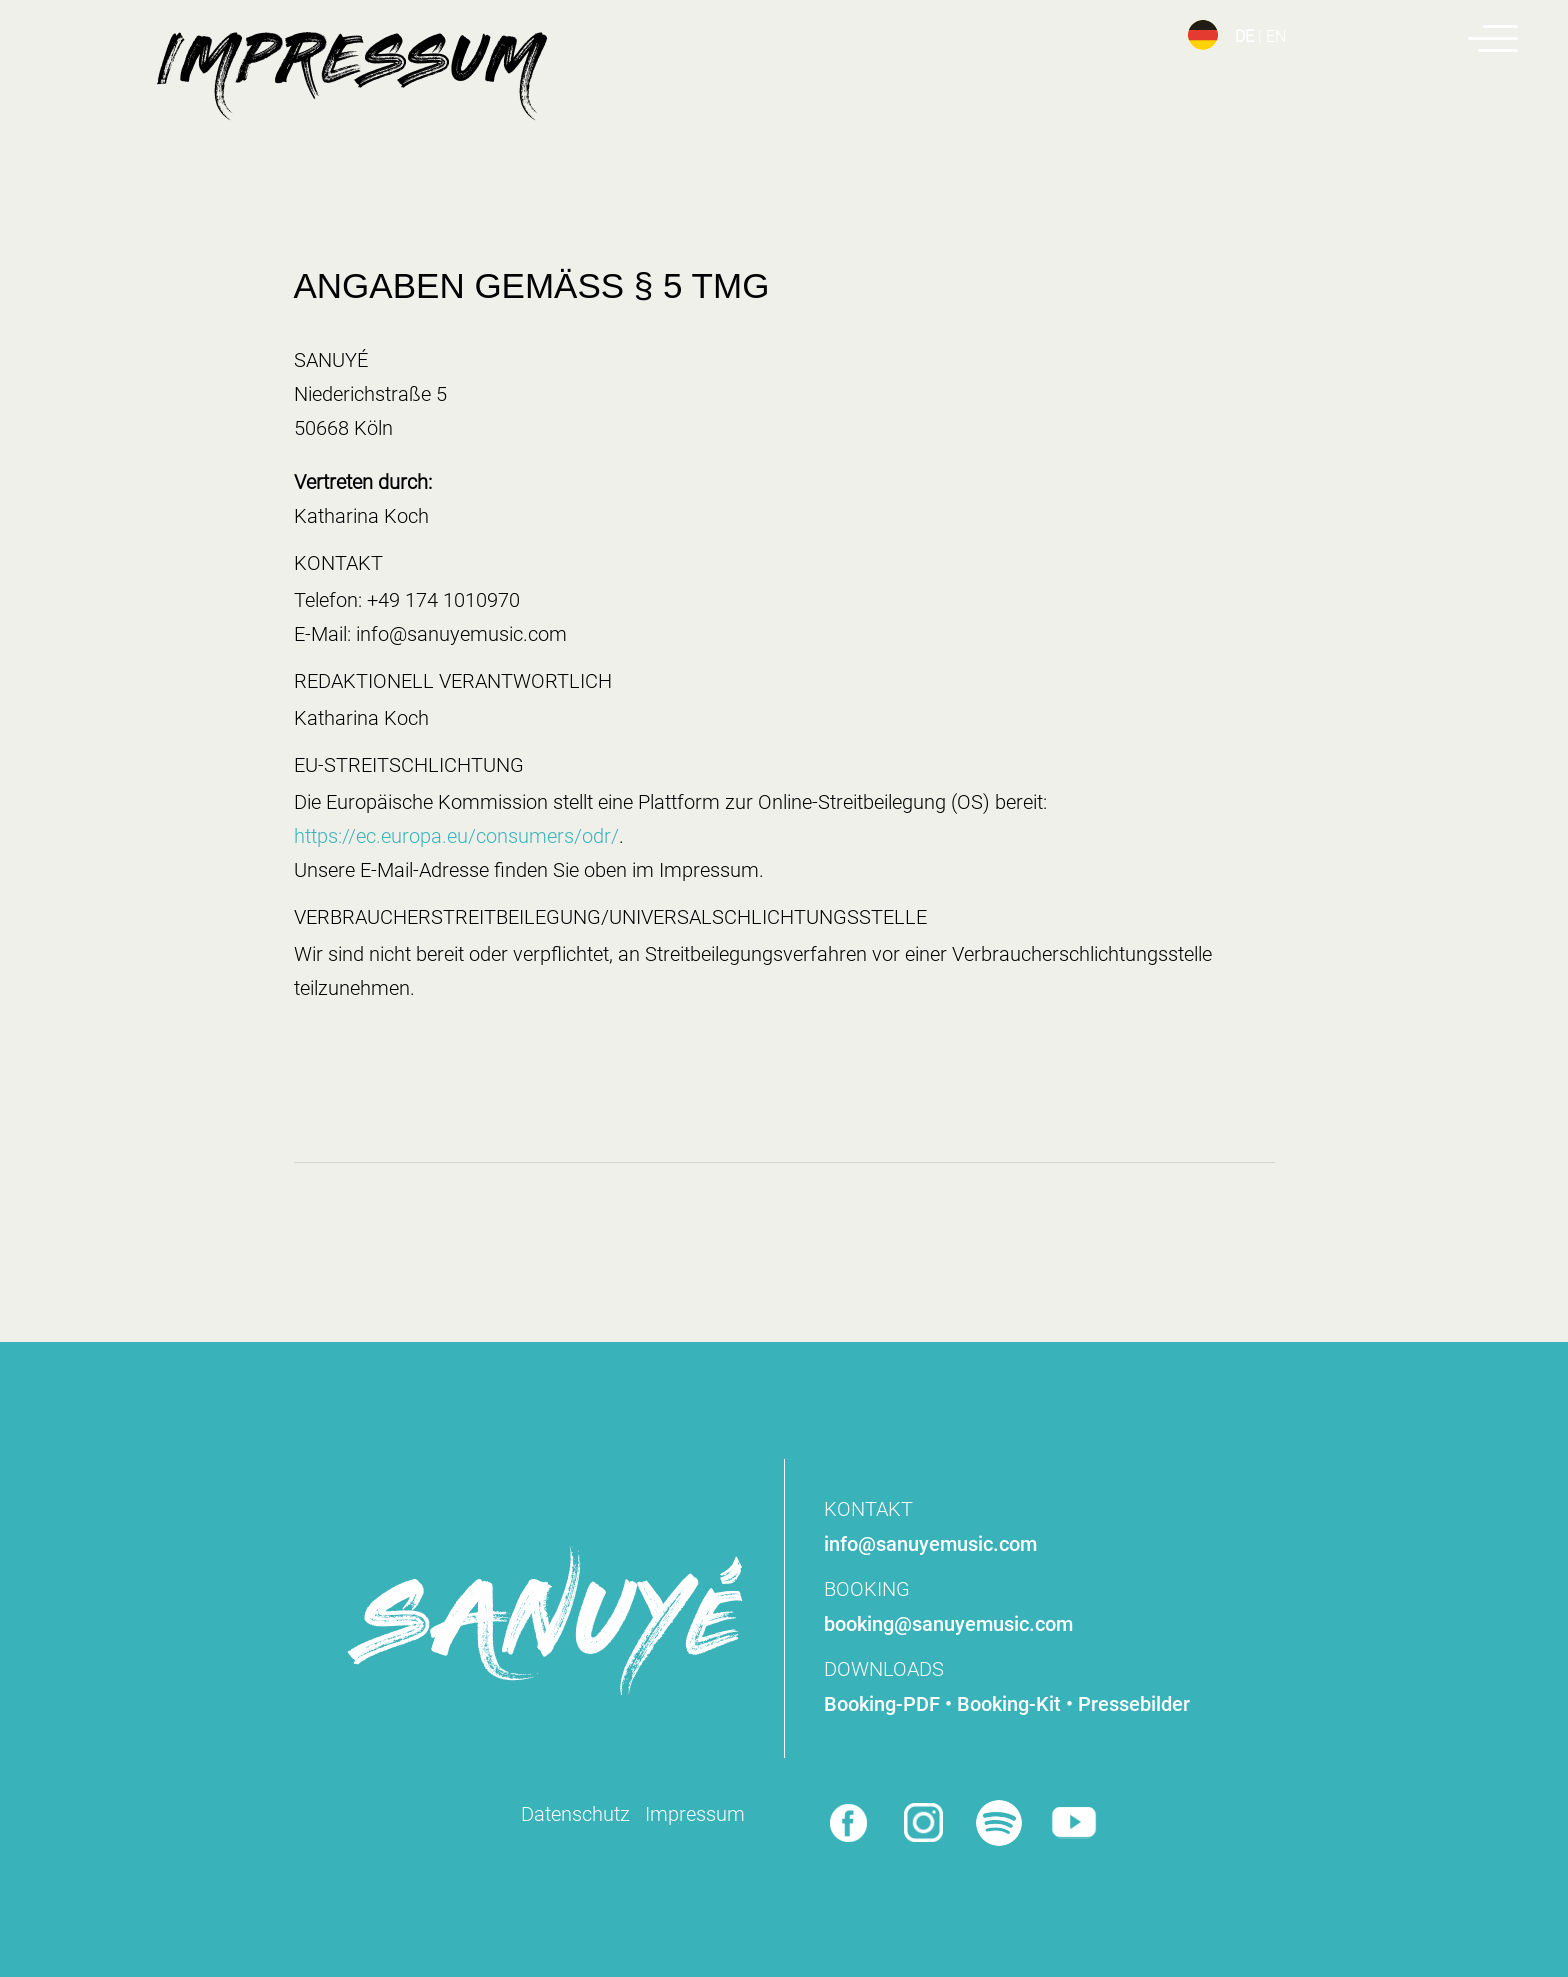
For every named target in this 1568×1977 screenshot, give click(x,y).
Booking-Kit (1009, 1704)
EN (1276, 36)
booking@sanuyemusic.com (948, 1624)
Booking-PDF (882, 1704)
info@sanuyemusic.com (930, 1544)
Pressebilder (1134, 1704)
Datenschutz (575, 1814)
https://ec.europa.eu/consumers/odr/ (456, 836)
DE (1244, 36)
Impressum (695, 1814)
